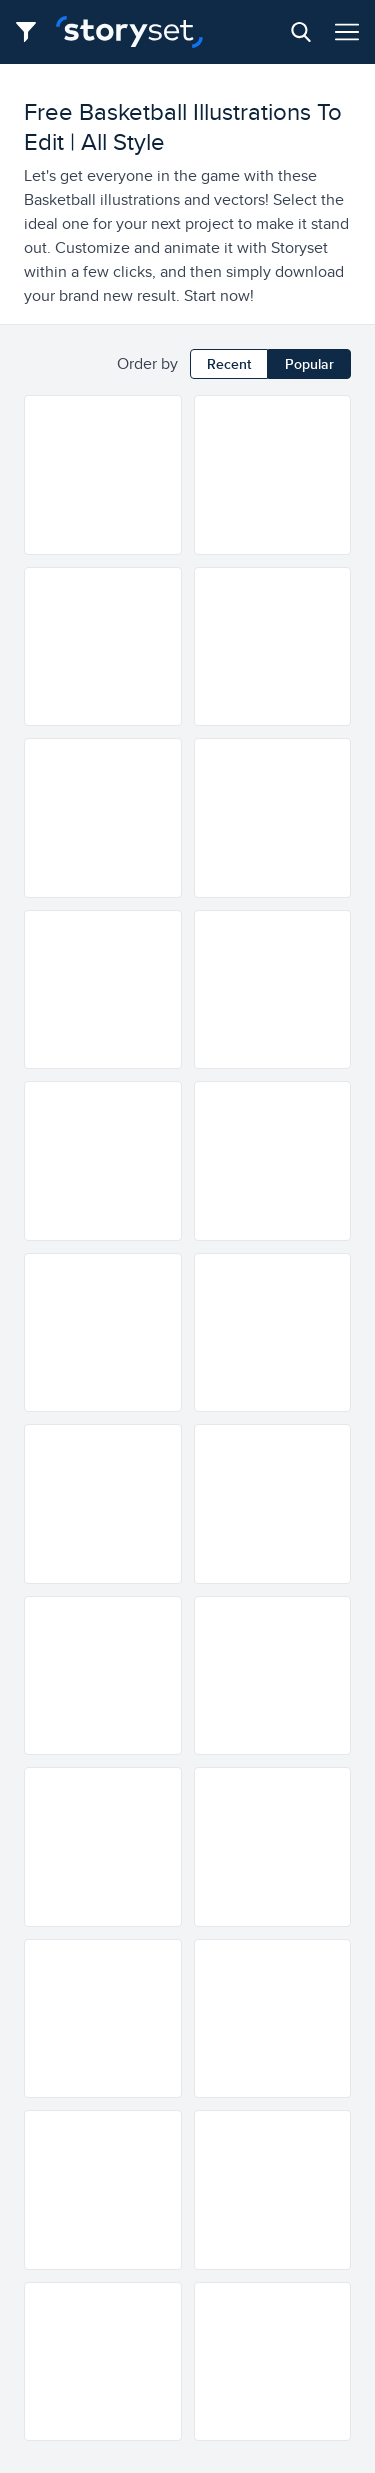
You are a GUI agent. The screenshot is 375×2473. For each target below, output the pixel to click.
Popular (309, 364)
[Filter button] (32, 32)
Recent (229, 364)
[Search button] (301, 32)
